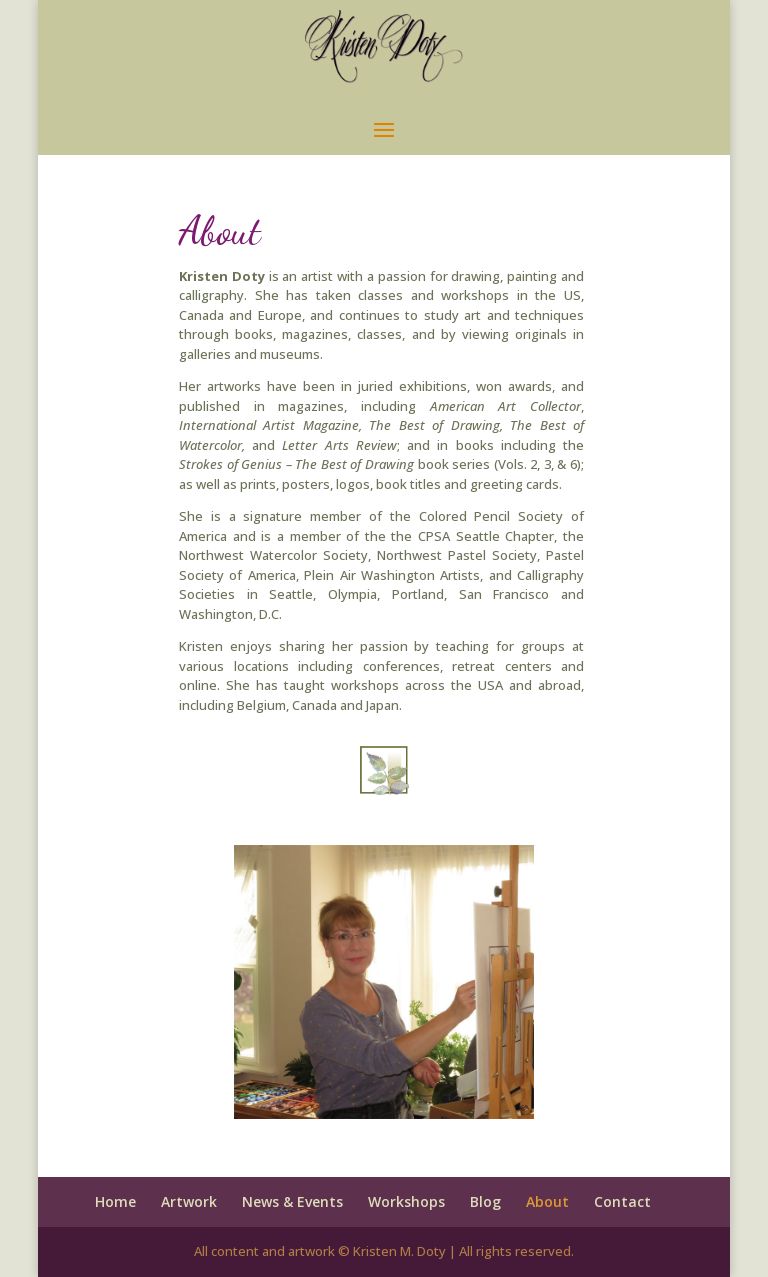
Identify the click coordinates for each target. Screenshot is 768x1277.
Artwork (189, 1201)
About (547, 1201)
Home (115, 1201)
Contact (622, 1201)
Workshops (406, 1201)
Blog (485, 1201)
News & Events (292, 1201)
